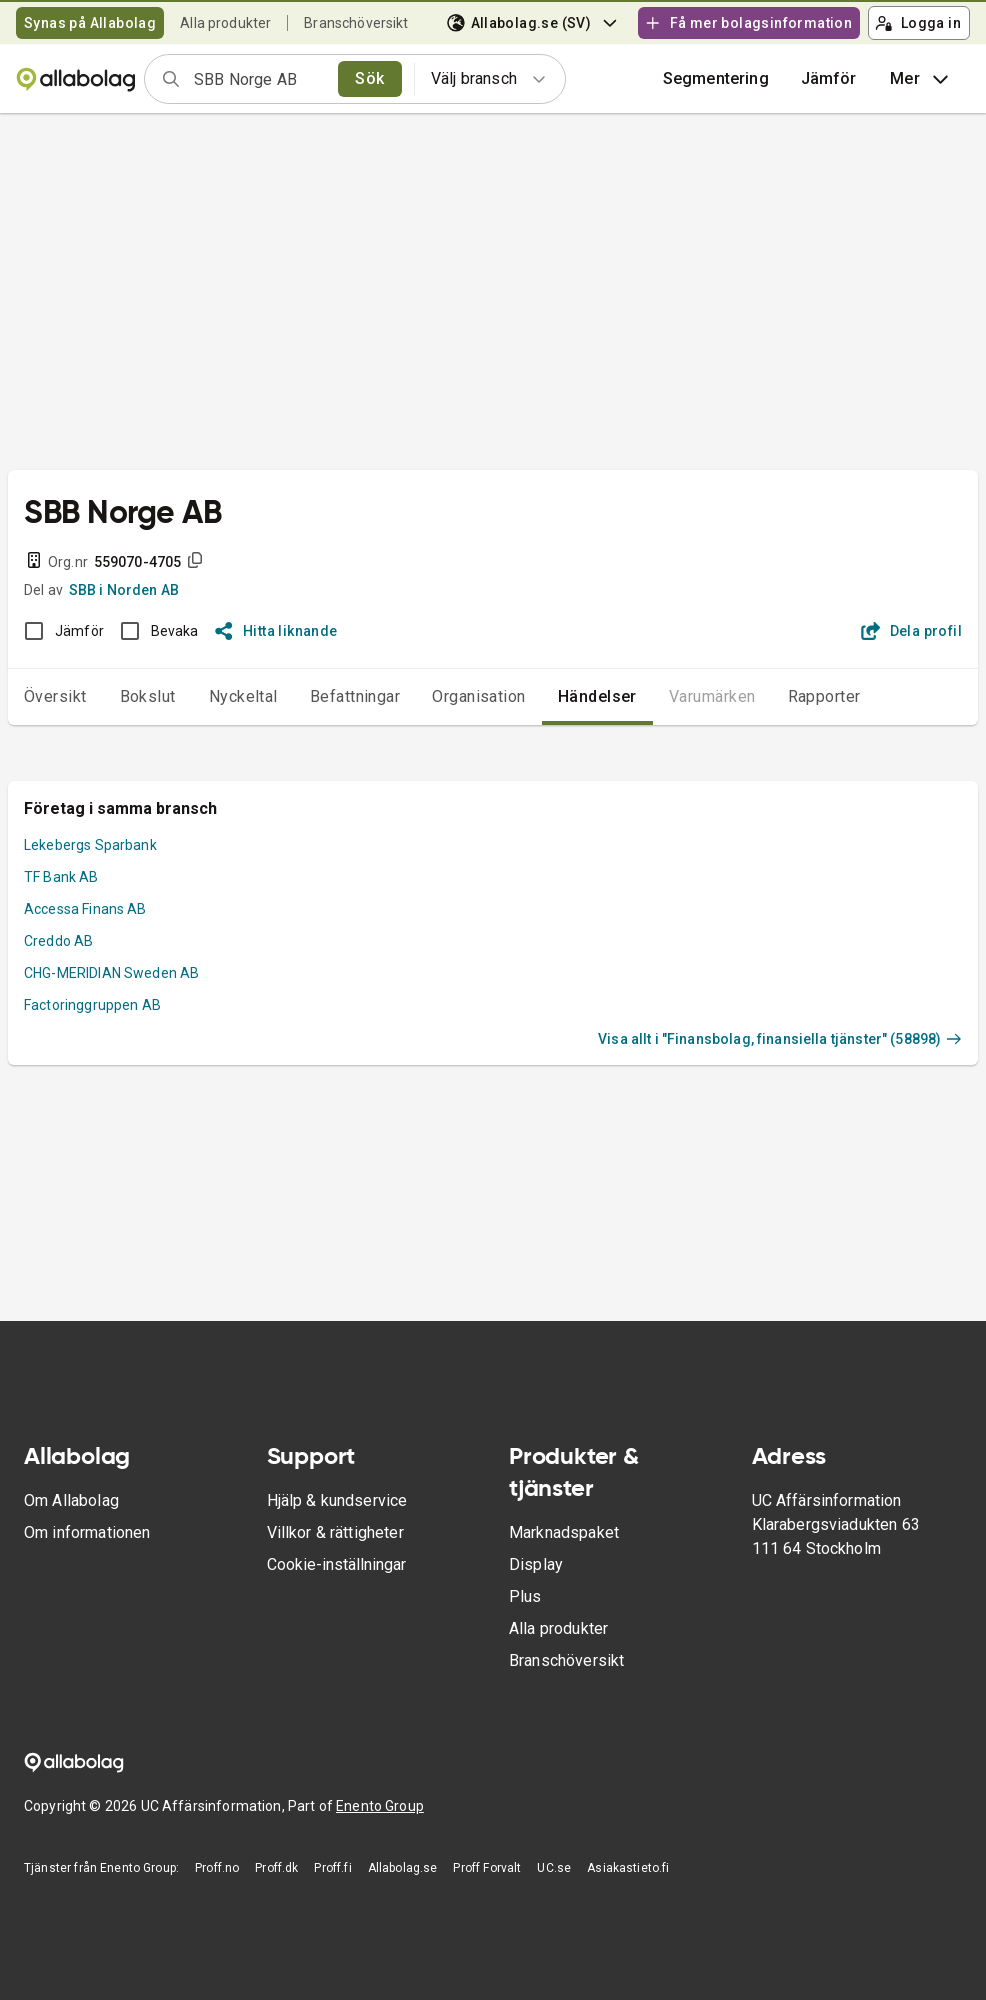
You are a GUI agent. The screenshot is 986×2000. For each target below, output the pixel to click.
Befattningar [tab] (355, 696)
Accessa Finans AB (85, 909)
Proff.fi (332, 1868)
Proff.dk (276, 1868)
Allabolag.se (403, 1868)
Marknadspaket (564, 1532)
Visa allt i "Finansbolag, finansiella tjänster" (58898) (780, 1039)
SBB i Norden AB (124, 590)
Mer (921, 79)
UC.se (554, 1868)
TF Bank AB (61, 877)
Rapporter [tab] (824, 696)
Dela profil (911, 631)
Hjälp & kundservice (337, 1500)
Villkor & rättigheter (335, 1532)
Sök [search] (369, 78)
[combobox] (259, 79)
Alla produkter (225, 23)
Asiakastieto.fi (628, 1868)
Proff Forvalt (487, 1868)
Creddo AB (58, 941)
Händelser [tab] (597, 696)
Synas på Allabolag (90, 23)
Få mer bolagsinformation (748, 23)
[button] (829, 79)
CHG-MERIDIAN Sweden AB (111, 973)
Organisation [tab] (479, 696)
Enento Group (380, 1806)
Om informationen (87, 1532)
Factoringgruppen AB (92, 1005)
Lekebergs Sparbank (90, 845)
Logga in (918, 23)
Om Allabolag (71, 1500)
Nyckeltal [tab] (243, 696)
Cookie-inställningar (336, 1564)
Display (536, 1564)
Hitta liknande (276, 631)
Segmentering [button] (716, 78)
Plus (525, 1596)
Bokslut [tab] (148, 696)
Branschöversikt (356, 23)
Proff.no (217, 1868)
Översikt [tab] (55, 696)
